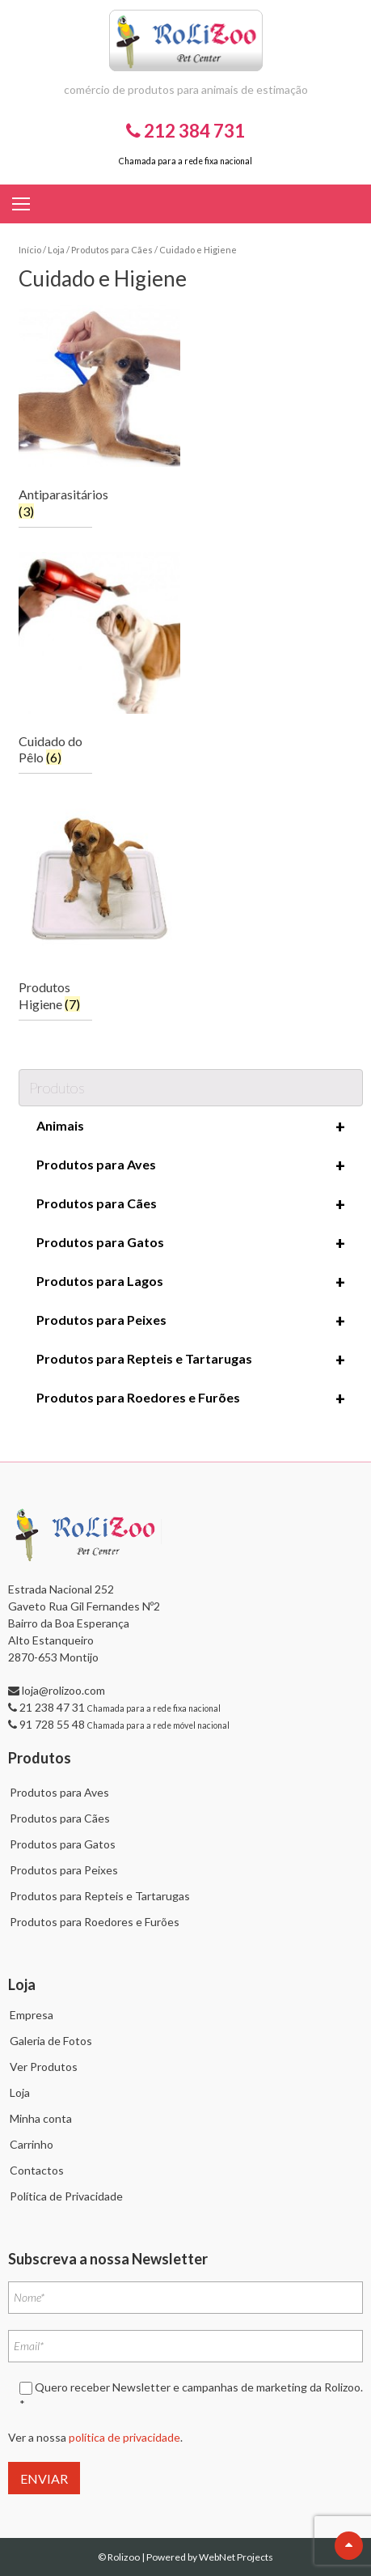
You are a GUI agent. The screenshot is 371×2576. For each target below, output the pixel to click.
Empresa (31, 2015)
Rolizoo (124, 2557)
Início (30, 249)
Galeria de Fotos (51, 2041)
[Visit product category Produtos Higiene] (55, 909)
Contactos (37, 2170)
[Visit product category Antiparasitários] (55, 416)
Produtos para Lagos (190, 1282)
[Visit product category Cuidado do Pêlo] (55, 663)
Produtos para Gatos (190, 1243)
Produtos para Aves (190, 1165)
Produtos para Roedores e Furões (190, 1398)
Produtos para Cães (112, 249)
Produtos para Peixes (190, 1320)
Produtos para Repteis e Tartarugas (190, 1359)
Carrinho (31, 2144)
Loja (56, 249)
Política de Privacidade (66, 2196)
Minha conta (41, 2118)
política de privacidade (124, 2437)
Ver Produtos (44, 2066)
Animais (190, 1126)
